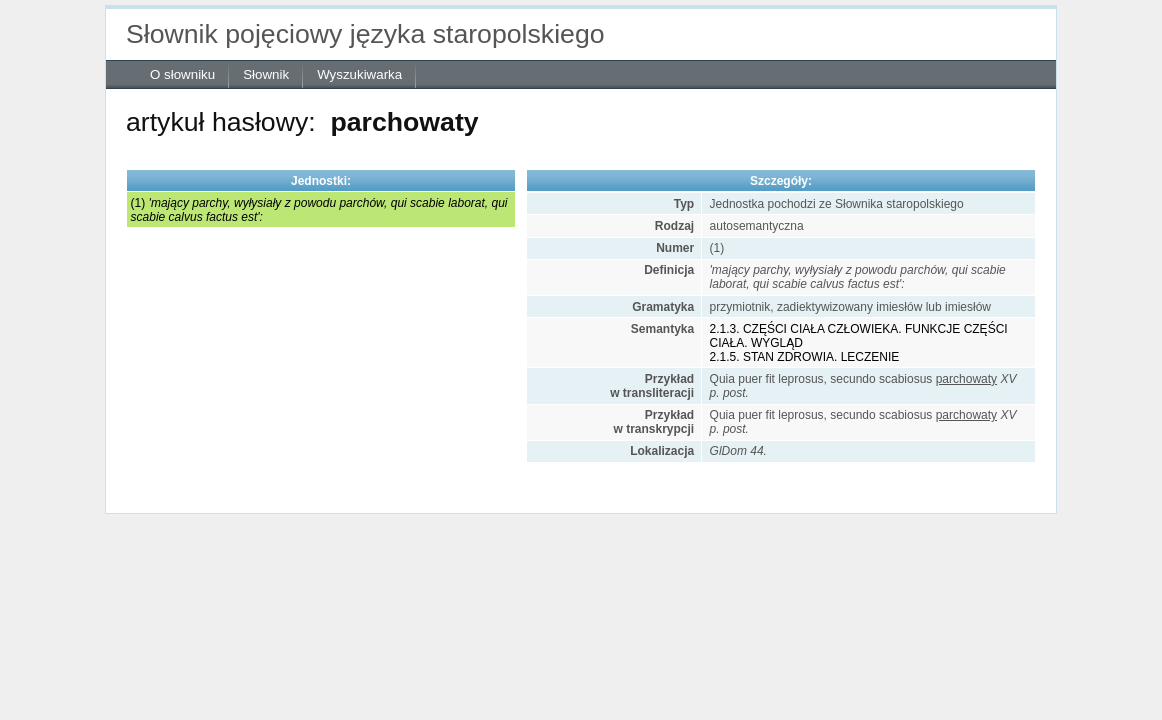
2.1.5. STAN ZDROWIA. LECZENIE (805, 357)
